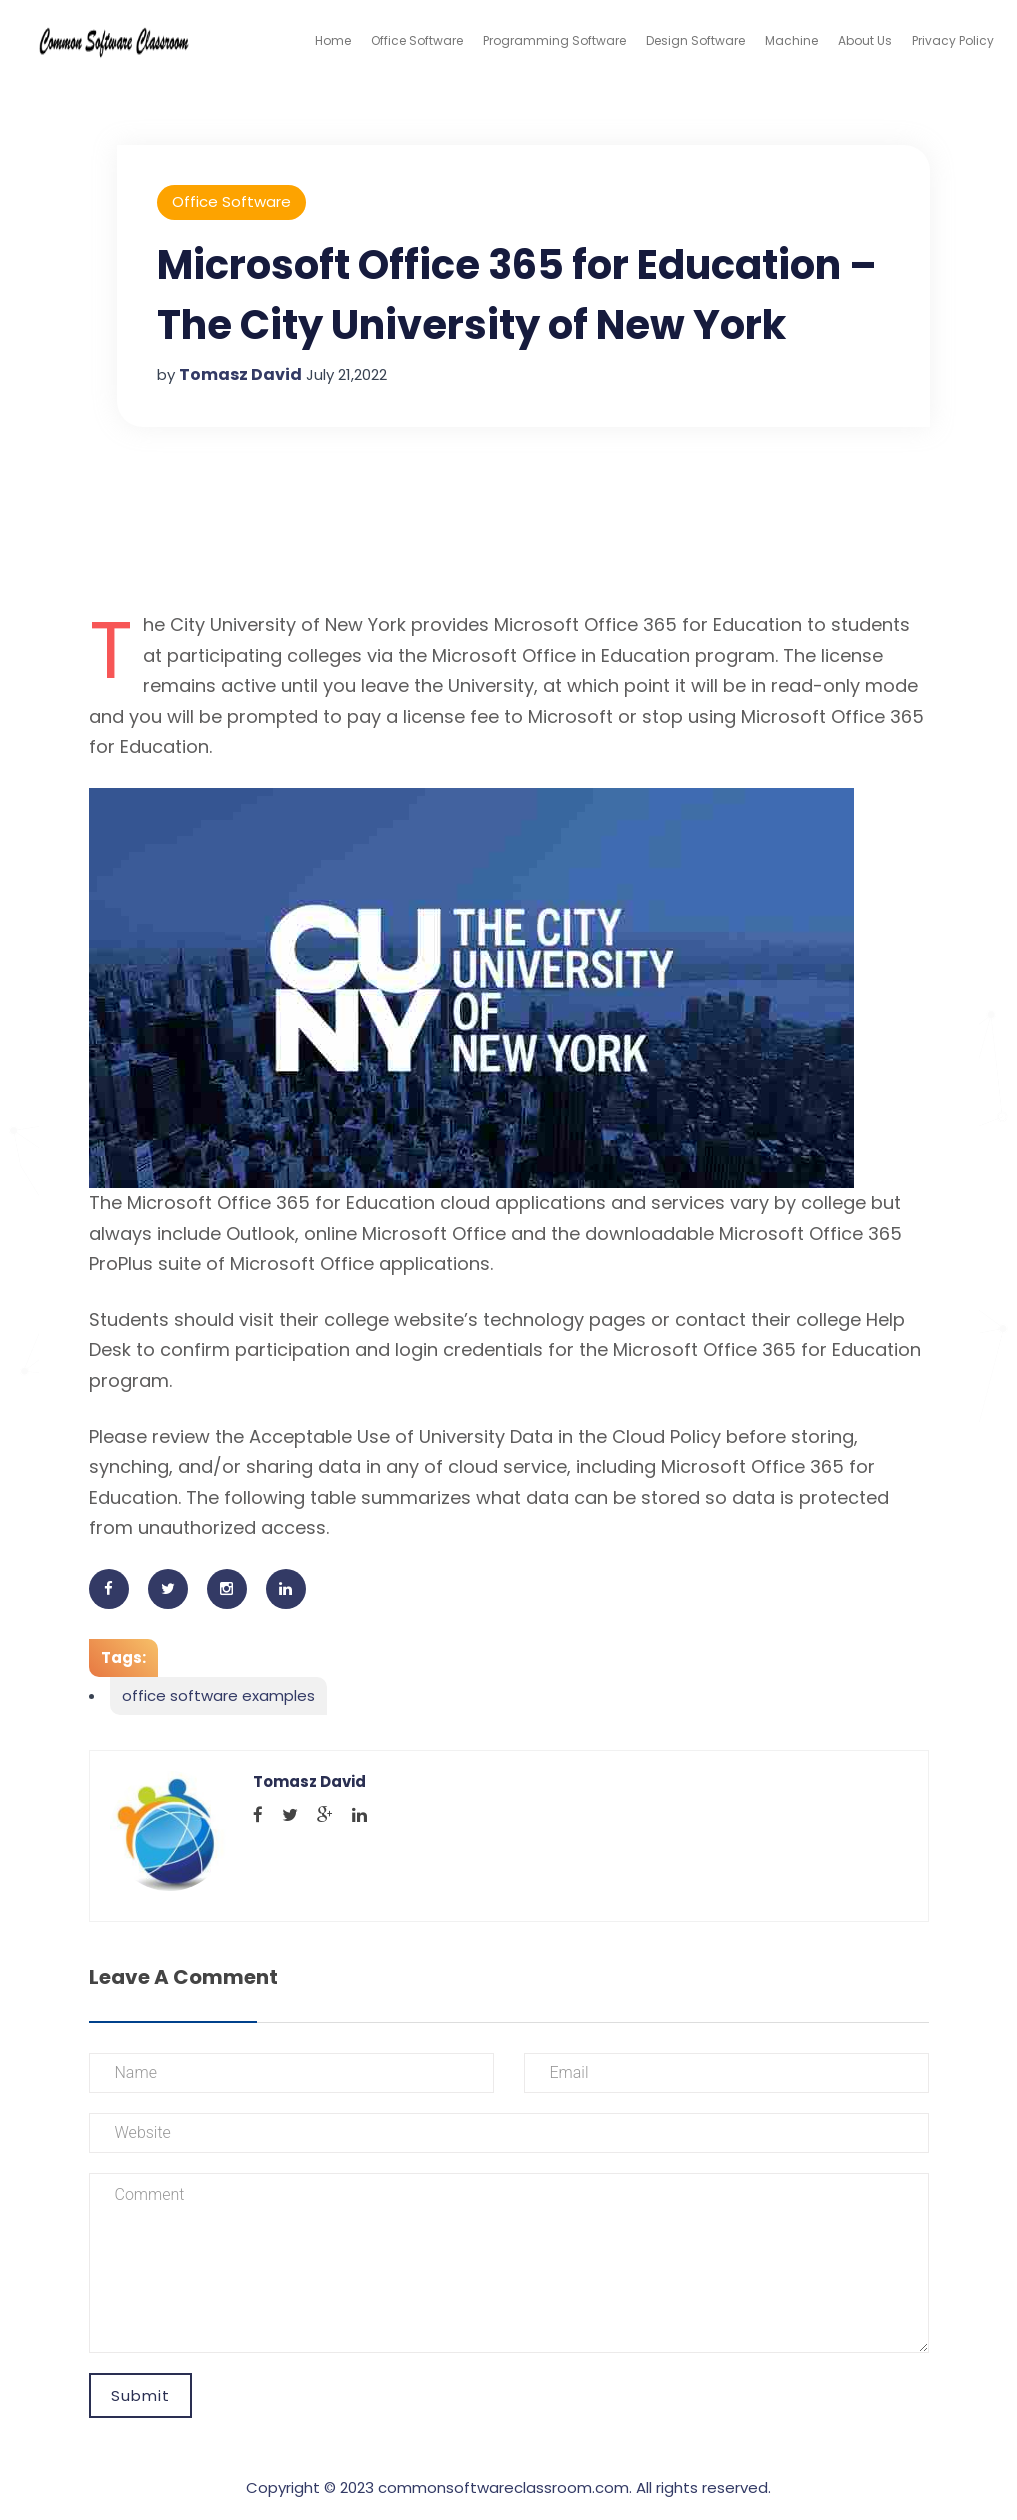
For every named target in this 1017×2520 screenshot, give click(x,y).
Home (333, 40)
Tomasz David (240, 374)
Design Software (695, 40)
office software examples (218, 1695)
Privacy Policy (953, 40)
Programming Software (554, 40)
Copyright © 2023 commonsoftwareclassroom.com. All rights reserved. (508, 2487)
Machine (791, 40)
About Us (865, 40)
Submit (140, 2395)
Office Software (417, 40)
